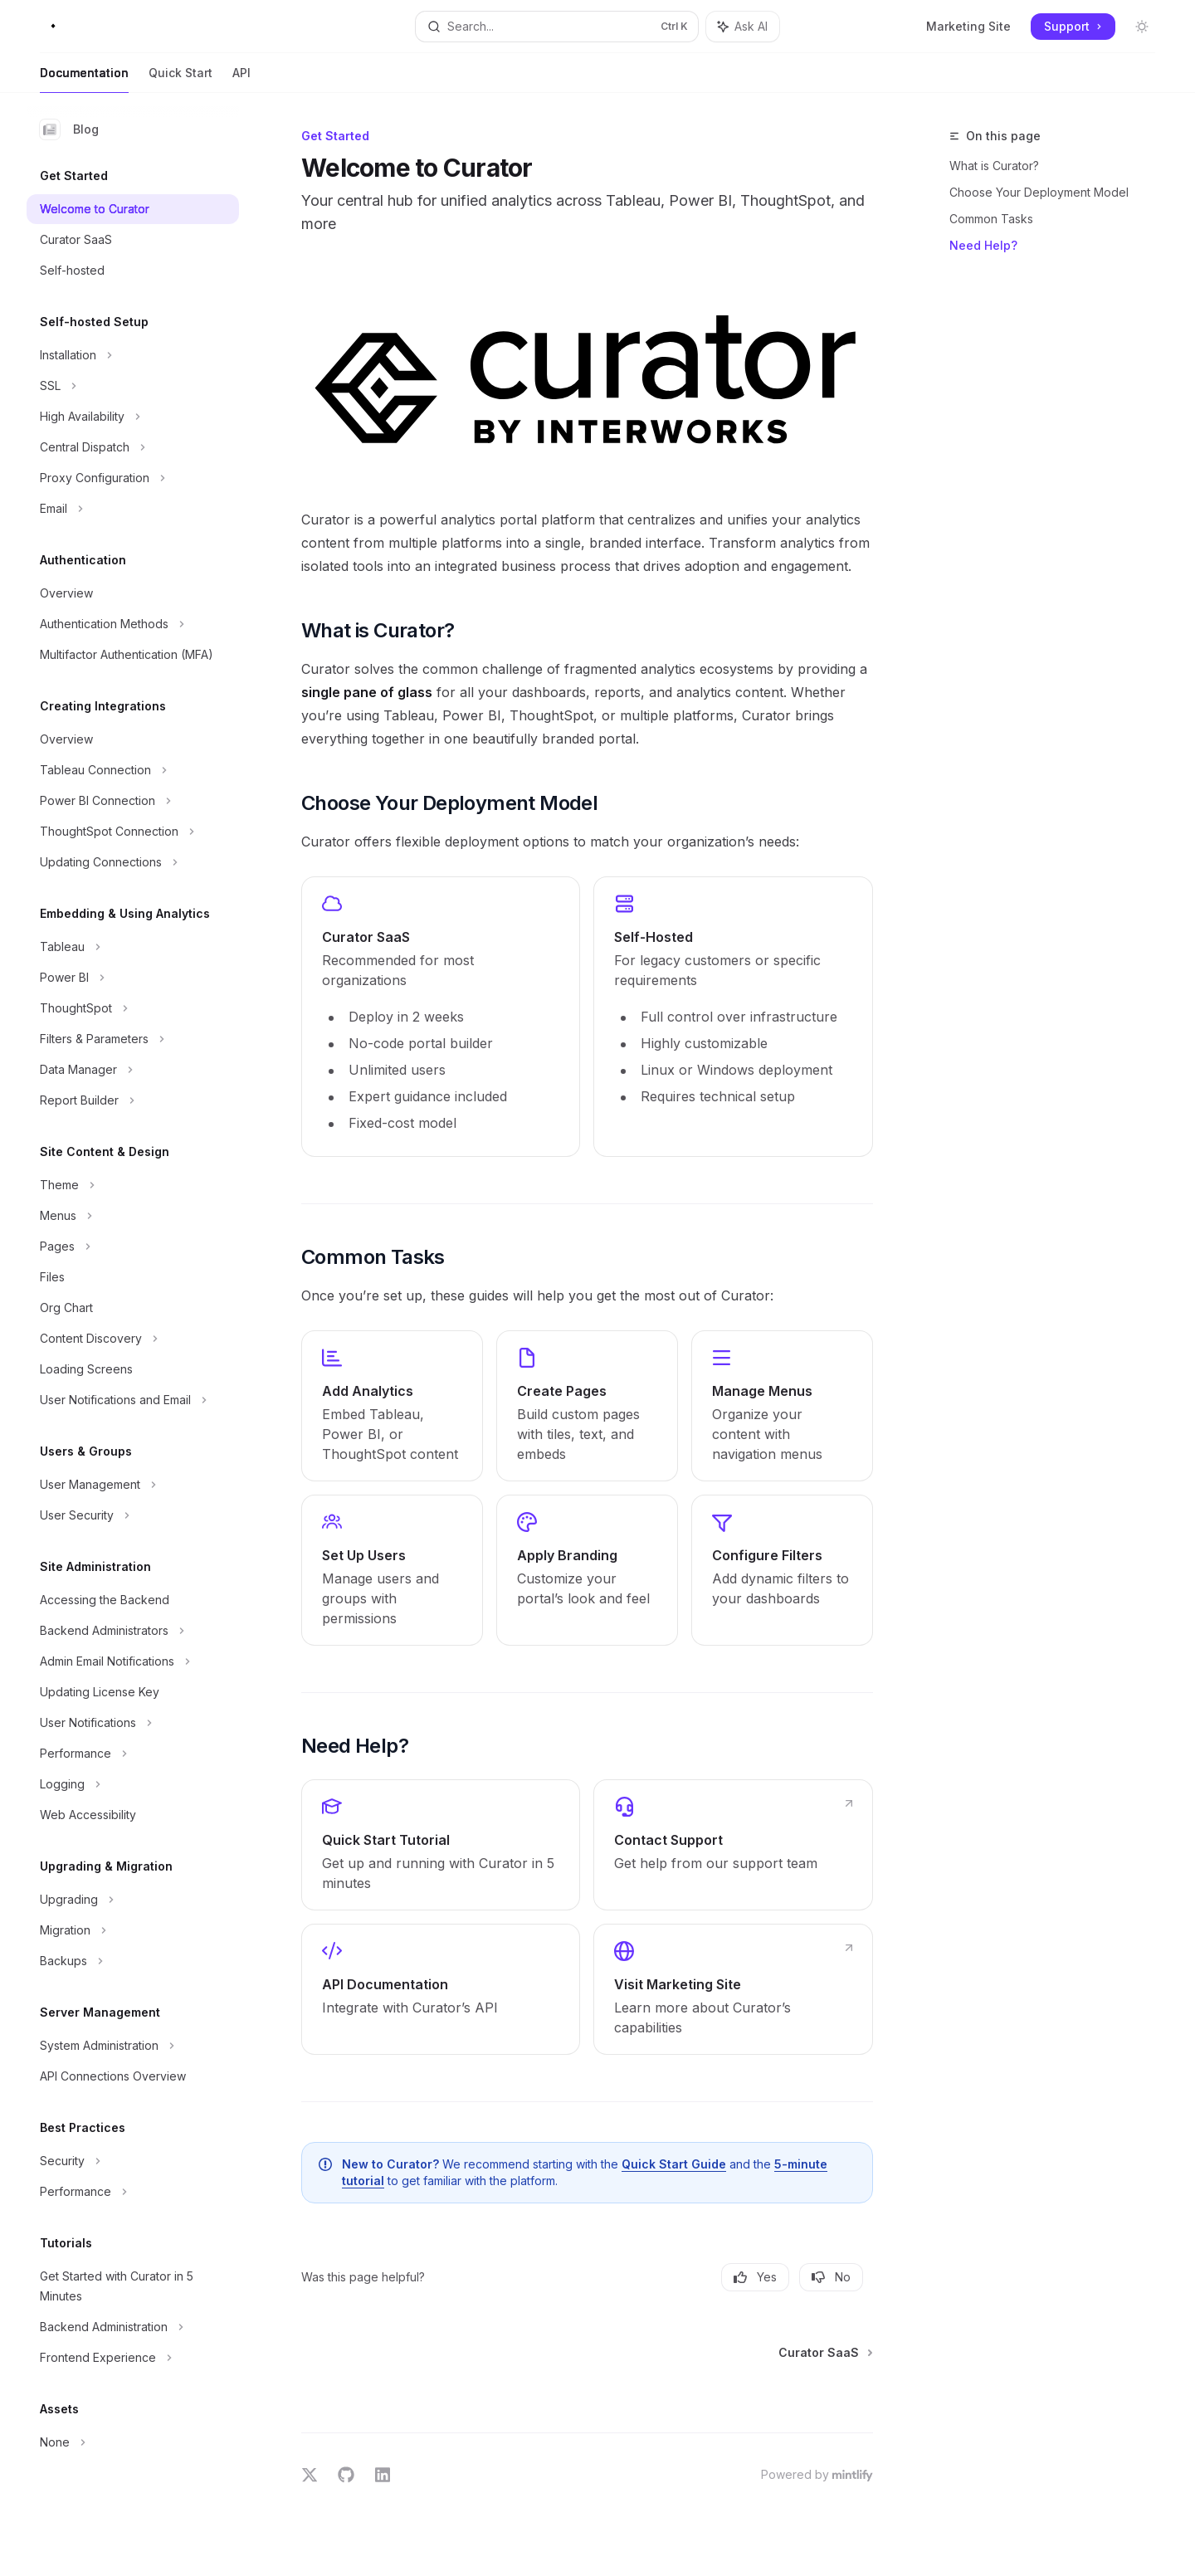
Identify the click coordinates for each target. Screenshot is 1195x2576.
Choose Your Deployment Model (1039, 192)
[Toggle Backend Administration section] (133, 2327)
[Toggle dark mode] (1142, 26)
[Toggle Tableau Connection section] (133, 770)
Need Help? (983, 245)
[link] (440, 1016)
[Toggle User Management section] (133, 1485)
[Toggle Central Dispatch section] (133, 447)
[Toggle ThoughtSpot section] (133, 1008)
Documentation (84, 79)
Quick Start (180, 79)
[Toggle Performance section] (133, 1754)
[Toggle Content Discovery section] (133, 1339)
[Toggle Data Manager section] (133, 1070)
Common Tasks (991, 219)
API (241, 79)
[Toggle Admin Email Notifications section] (133, 1661)
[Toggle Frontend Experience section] (133, 2358)
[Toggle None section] (133, 2442)
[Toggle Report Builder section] (133, 1100)
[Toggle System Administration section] (133, 2046)
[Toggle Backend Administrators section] (133, 1631)
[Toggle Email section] (133, 509)
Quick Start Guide (674, 2164)
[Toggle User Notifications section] (133, 1723)
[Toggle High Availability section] (133, 417)
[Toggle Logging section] (133, 1784)
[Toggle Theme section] (133, 1185)
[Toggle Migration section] (133, 1930)
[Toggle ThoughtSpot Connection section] (133, 831)
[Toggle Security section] (133, 2161)
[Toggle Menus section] (133, 1216)
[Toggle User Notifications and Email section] (133, 1400)
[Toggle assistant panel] (742, 26)
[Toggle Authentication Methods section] (133, 624)
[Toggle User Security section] (133, 1515)
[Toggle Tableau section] (133, 947)
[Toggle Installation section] (133, 355)
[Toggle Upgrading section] (133, 1900)
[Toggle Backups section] (133, 1961)
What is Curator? (994, 166)
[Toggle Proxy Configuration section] (133, 478)
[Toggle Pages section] (133, 1246)
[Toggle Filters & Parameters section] (133, 1039)
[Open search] (556, 26)
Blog (69, 129)
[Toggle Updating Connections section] (133, 862)
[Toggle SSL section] (133, 386)
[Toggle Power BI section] (133, 978)
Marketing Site (968, 26)
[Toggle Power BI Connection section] (133, 801)
